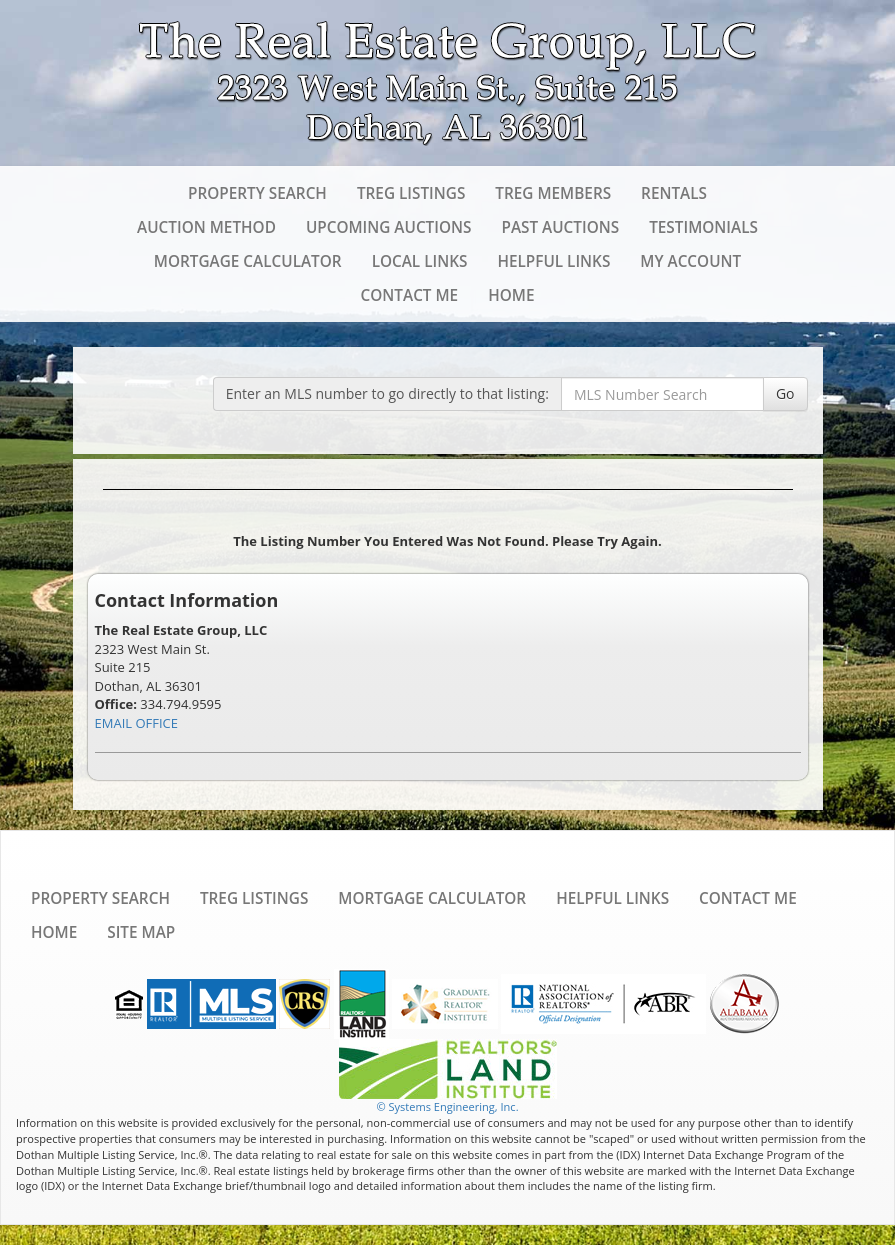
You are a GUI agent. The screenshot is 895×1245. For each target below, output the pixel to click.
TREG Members (553, 193)
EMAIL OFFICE (137, 723)
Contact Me (410, 295)
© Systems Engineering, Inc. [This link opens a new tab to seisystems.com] (447, 1106)
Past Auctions (560, 227)
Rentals (674, 193)
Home (511, 295)
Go (785, 393)
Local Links (420, 261)
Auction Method (206, 227)
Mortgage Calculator (248, 261)
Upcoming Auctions (389, 227)
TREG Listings (411, 193)
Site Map (141, 932)
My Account (690, 261)
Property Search (257, 193)
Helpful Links (553, 261)
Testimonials (703, 227)
